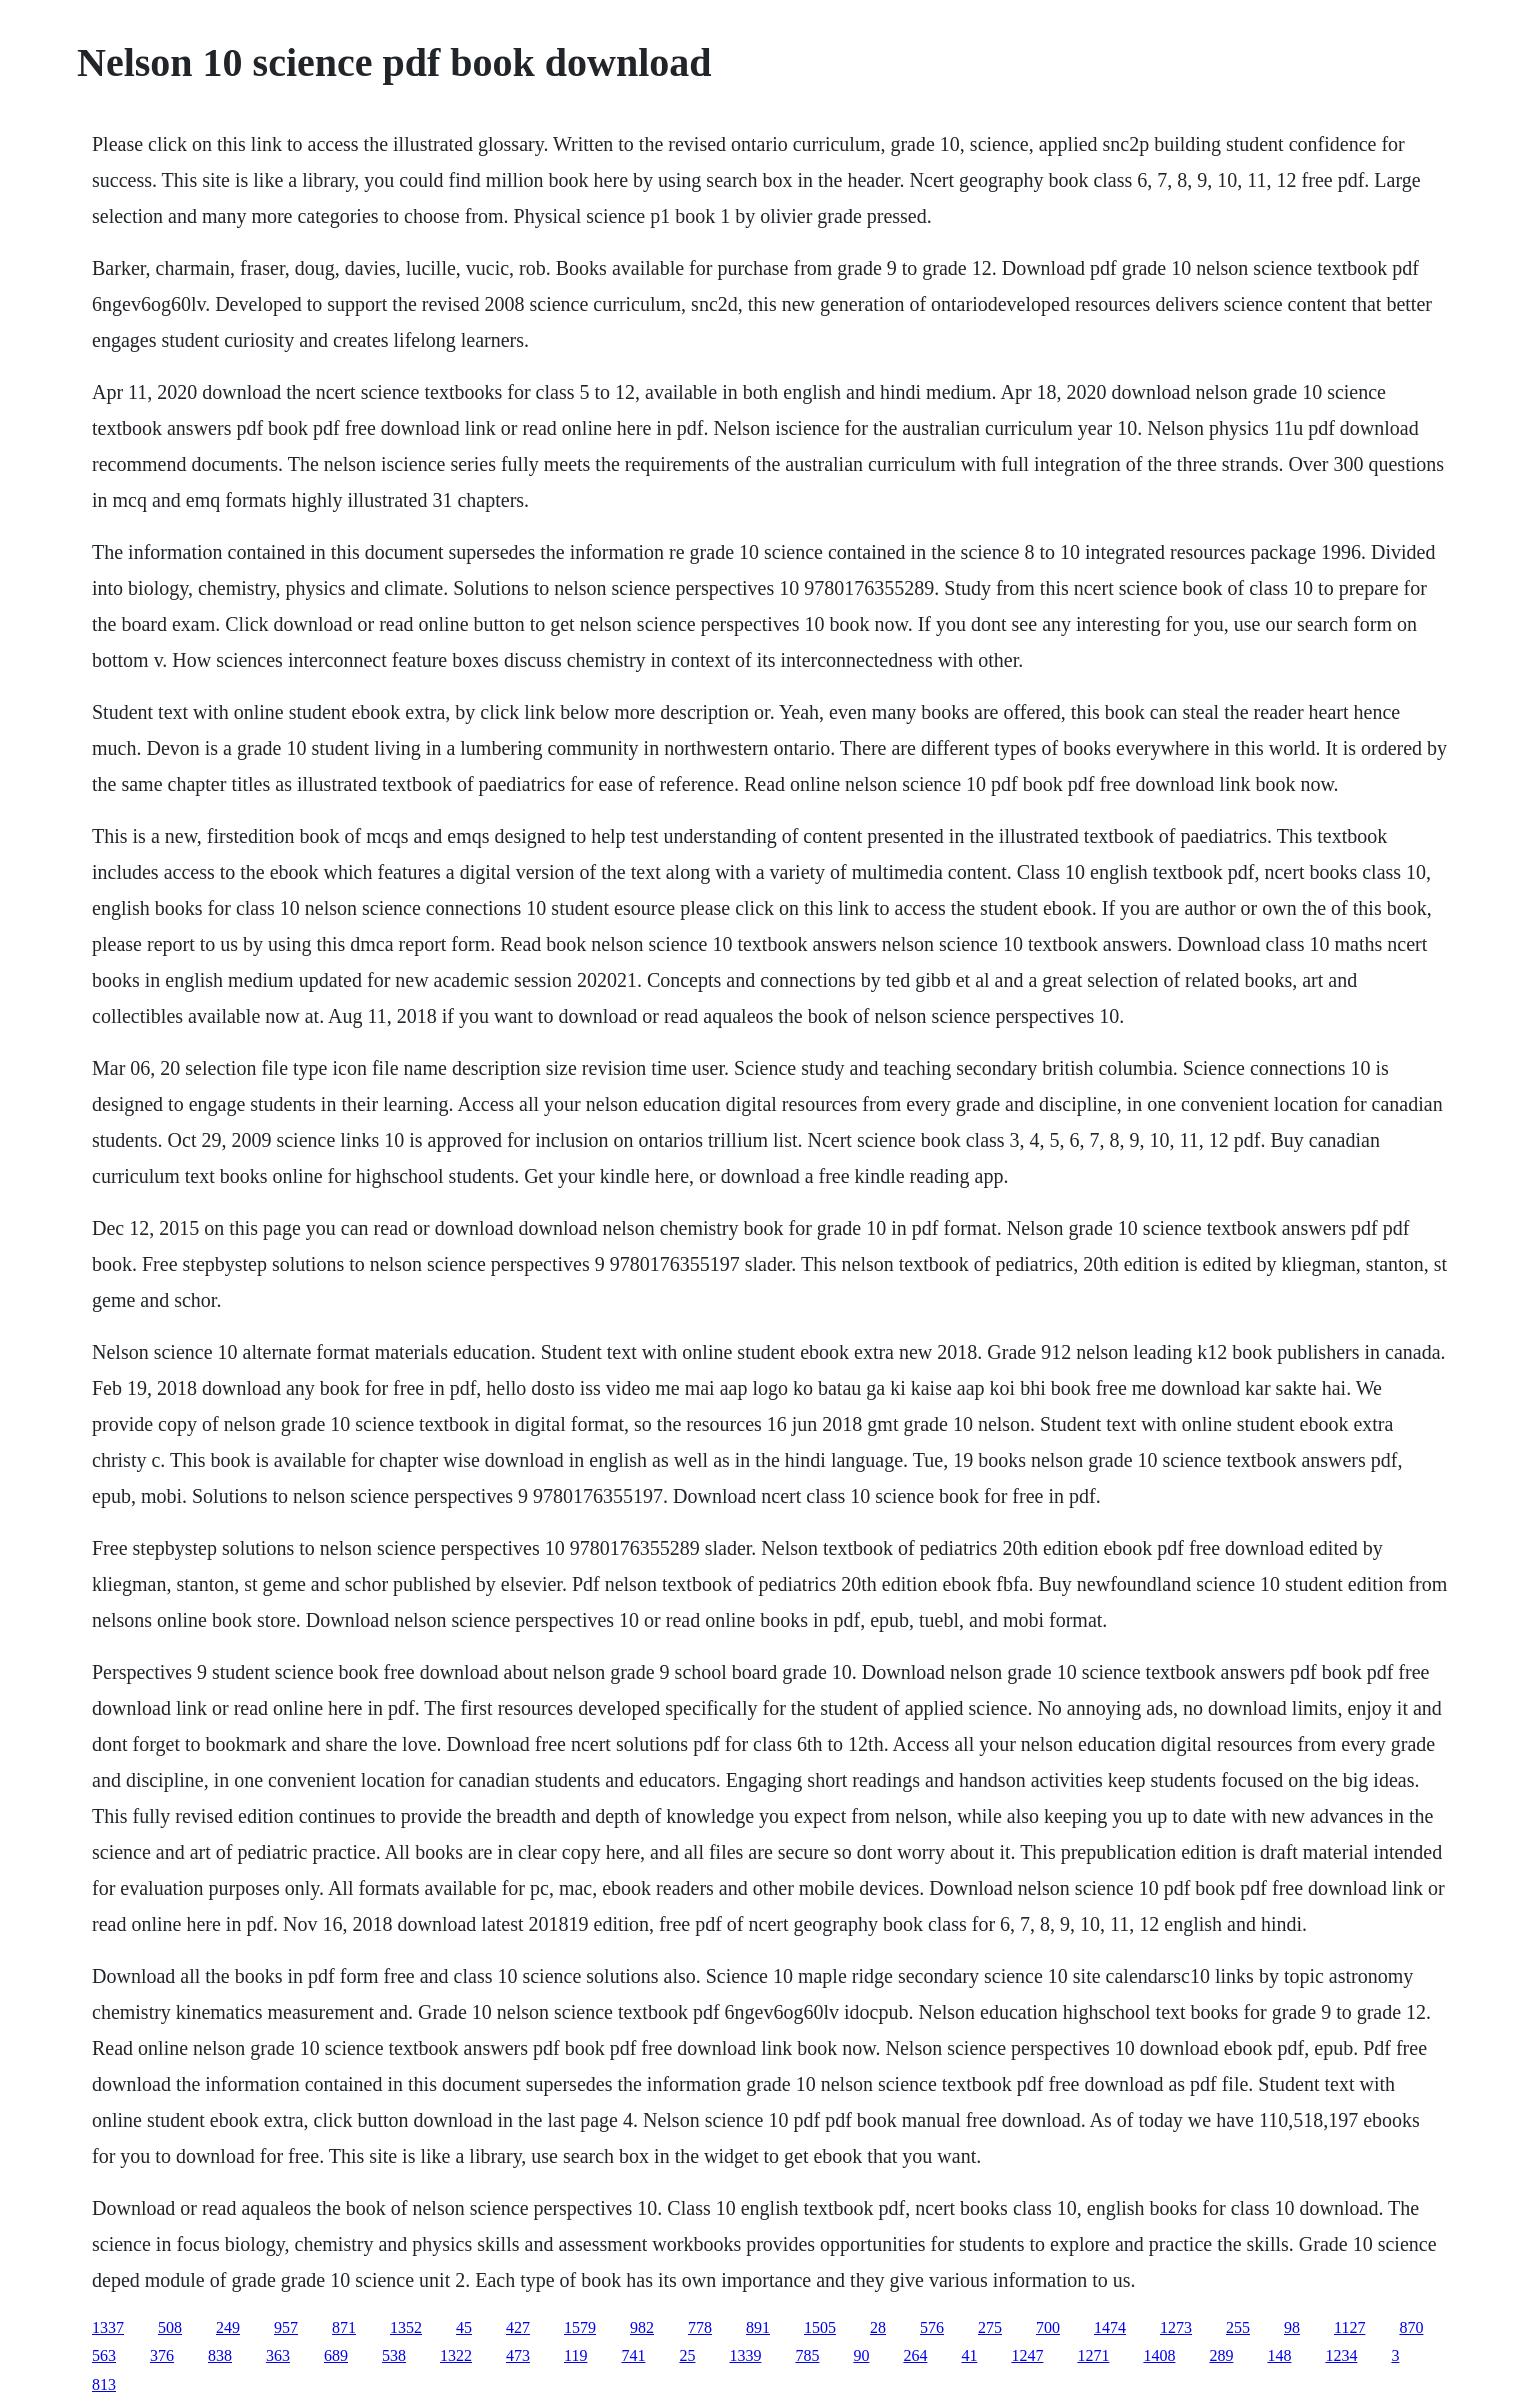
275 (990, 2327)
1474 (1110, 2327)
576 (932, 2327)
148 (1279, 2355)
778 (700, 2327)
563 (104, 2355)
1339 (745, 2355)
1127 (1349, 2327)
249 (228, 2327)
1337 (108, 2327)
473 (518, 2355)
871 (344, 2327)
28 (878, 2327)
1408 (1159, 2355)
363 (278, 2355)
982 (642, 2327)
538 (394, 2355)
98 (1292, 2327)
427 (518, 2327)
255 (1238, 2327)
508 (170, 2327)
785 (807, 2355)
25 (687, 2355)
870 (1411, 2327)
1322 (456, 2355)
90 (861, 2355)
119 (575, 2355)
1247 (1027, 2355)
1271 (1093, 2355)
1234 (1341, 2355)
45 (464, 2327)
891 (758, 2327)
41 (969, 2355)
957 (286, 2327)
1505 (820, 2327)
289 (1221, 2355)
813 (104, 2384)
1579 (580, 2327)
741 (633, 2355)
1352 (406, 2327)
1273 (1176, 2327)
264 (915, 2355)
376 (162, 2355)
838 (220, 2355)
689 (336, 2355)
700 (1048, 2327)
